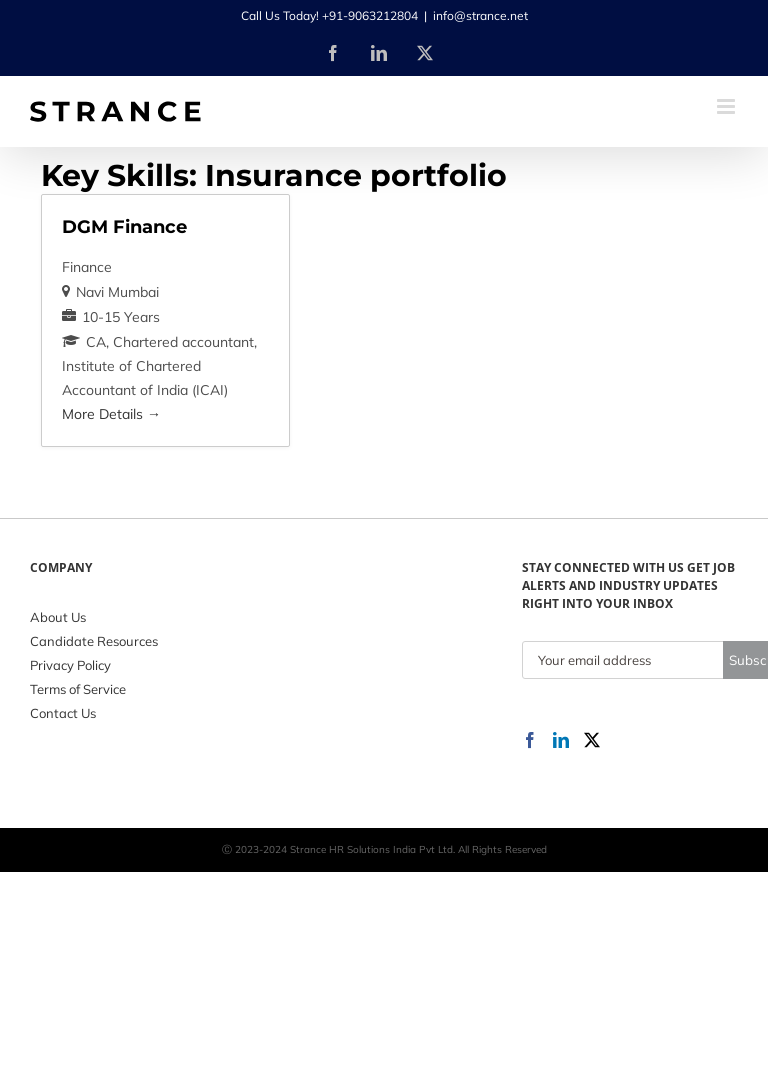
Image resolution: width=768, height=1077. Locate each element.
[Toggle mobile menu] (727, 106)
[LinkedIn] (561, 740)
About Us (58, 617)
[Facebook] (530, 740)
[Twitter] (592, 740)
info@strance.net (480, 15)
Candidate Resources (94, 641)
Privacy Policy (70, 665)
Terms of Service (78, 689)
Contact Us (63, 713)
